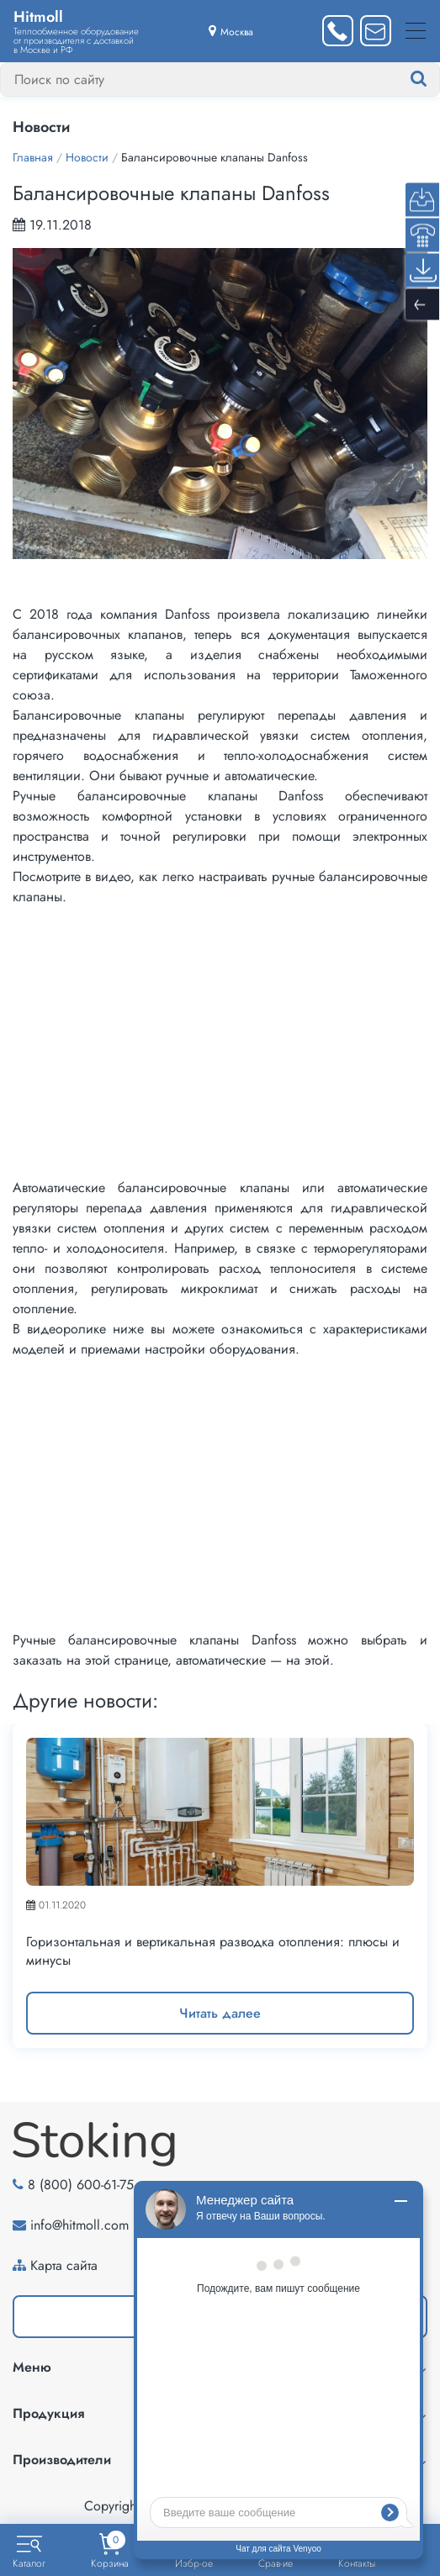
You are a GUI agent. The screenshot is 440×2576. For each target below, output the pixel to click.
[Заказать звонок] (337, 30)
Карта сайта (64, 2265)
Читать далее (220, 2013)
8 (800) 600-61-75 (81, 2184)
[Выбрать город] (231, 30)
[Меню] (416, 30)
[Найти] (435, 79)
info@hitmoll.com (79, 2225)
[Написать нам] (375, 30)
